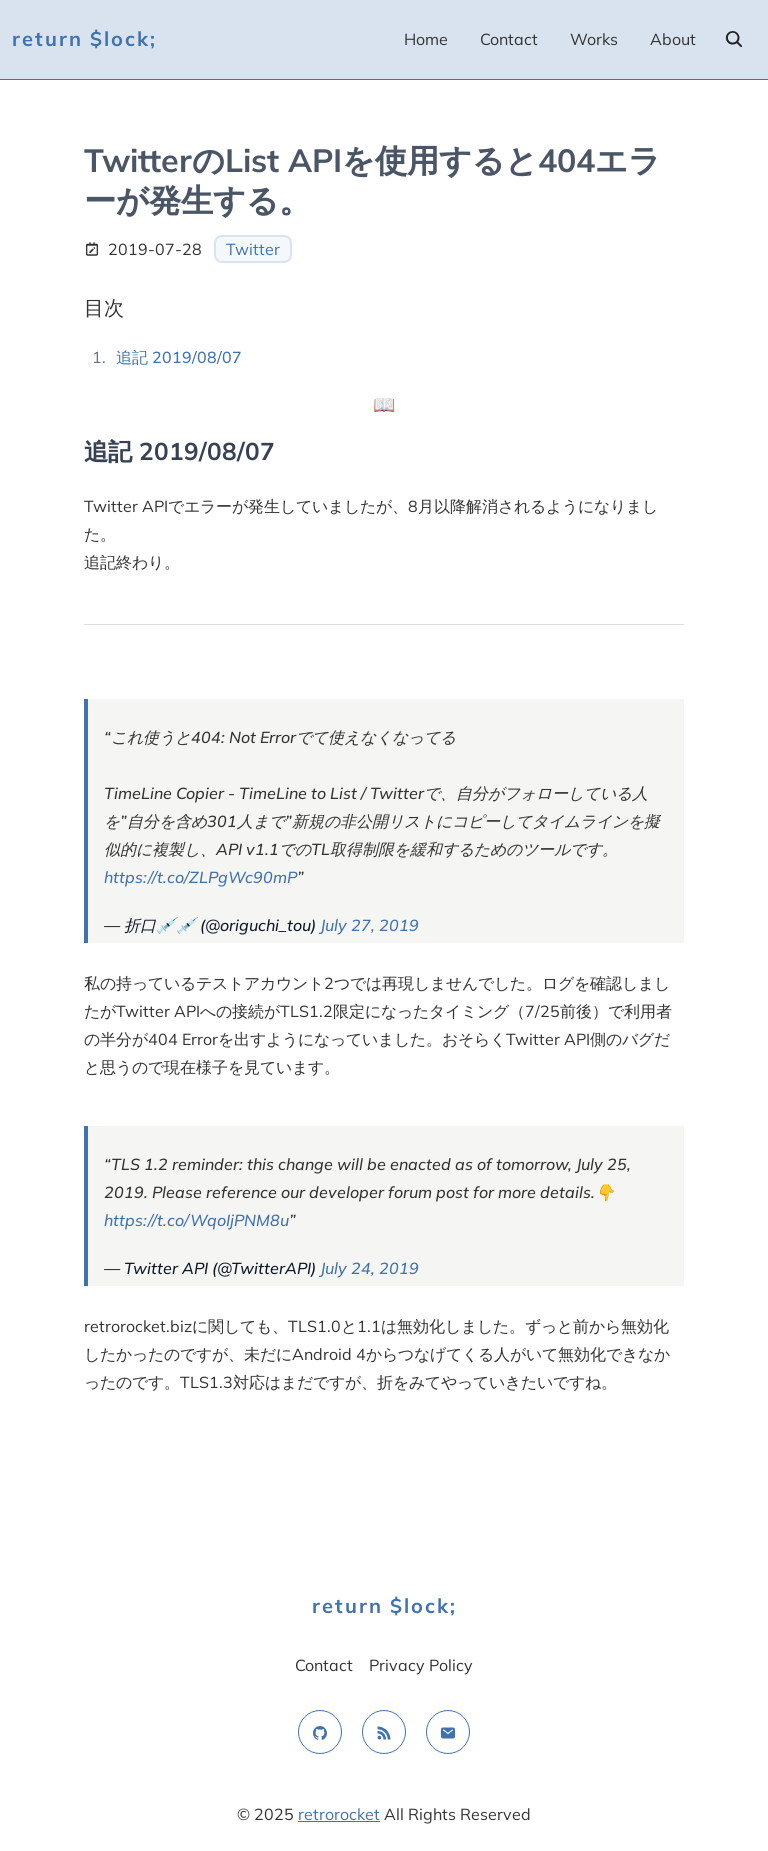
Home (426, 39)
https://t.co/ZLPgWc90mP (200, 877)
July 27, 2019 (369, 925)
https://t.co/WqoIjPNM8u (196, 1220)
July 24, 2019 (369, 1268)
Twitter (253, 249)
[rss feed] (384, 1732)
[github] (320, 1732)
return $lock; (84, 38)
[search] (734, 39)
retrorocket (339, 1814)
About (673, 39)
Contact (509, 39)
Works (594, 39)
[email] (448, 1732)
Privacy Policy (421, 1665)
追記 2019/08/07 (179, 357)
